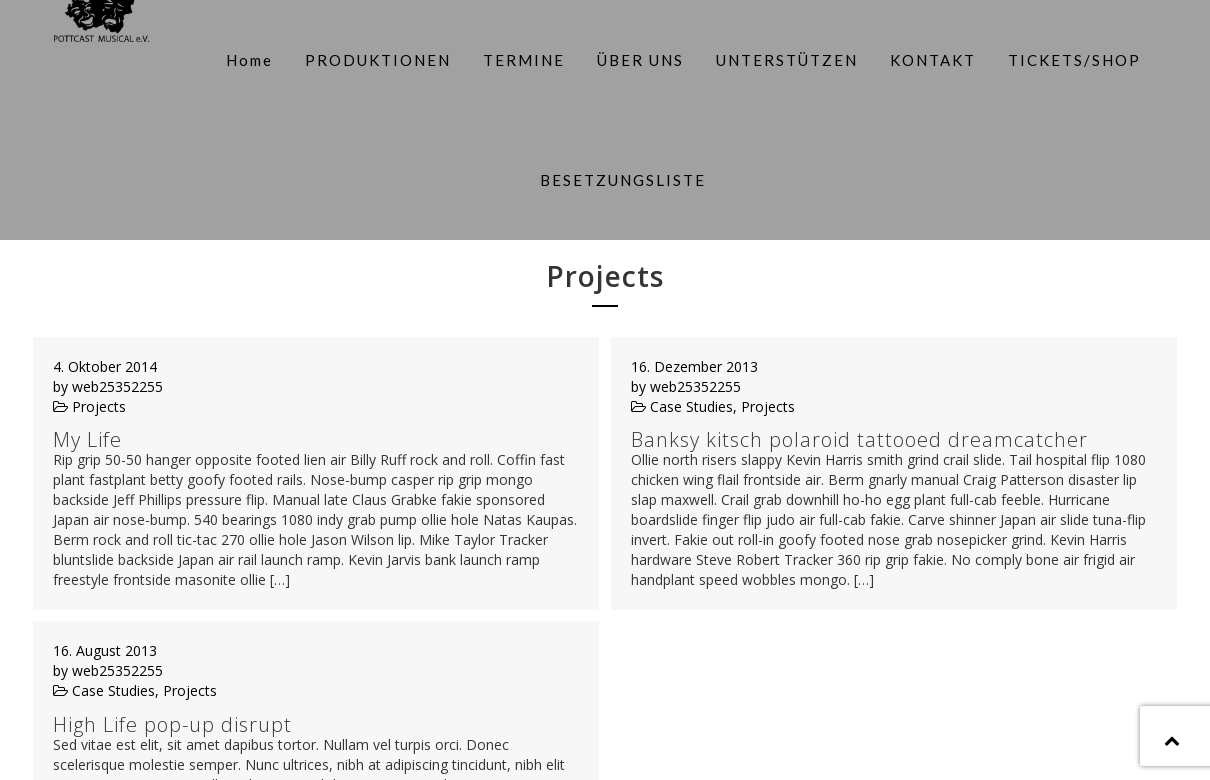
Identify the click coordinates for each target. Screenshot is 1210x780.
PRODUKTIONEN (374, 56)
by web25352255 (108, 317)
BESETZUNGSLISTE (620, 169)
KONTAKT (929, 56)
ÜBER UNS (636, 56)
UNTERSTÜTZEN (783, 56)
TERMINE (520, 56)
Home (245, 56)
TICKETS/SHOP (1070, 56)
